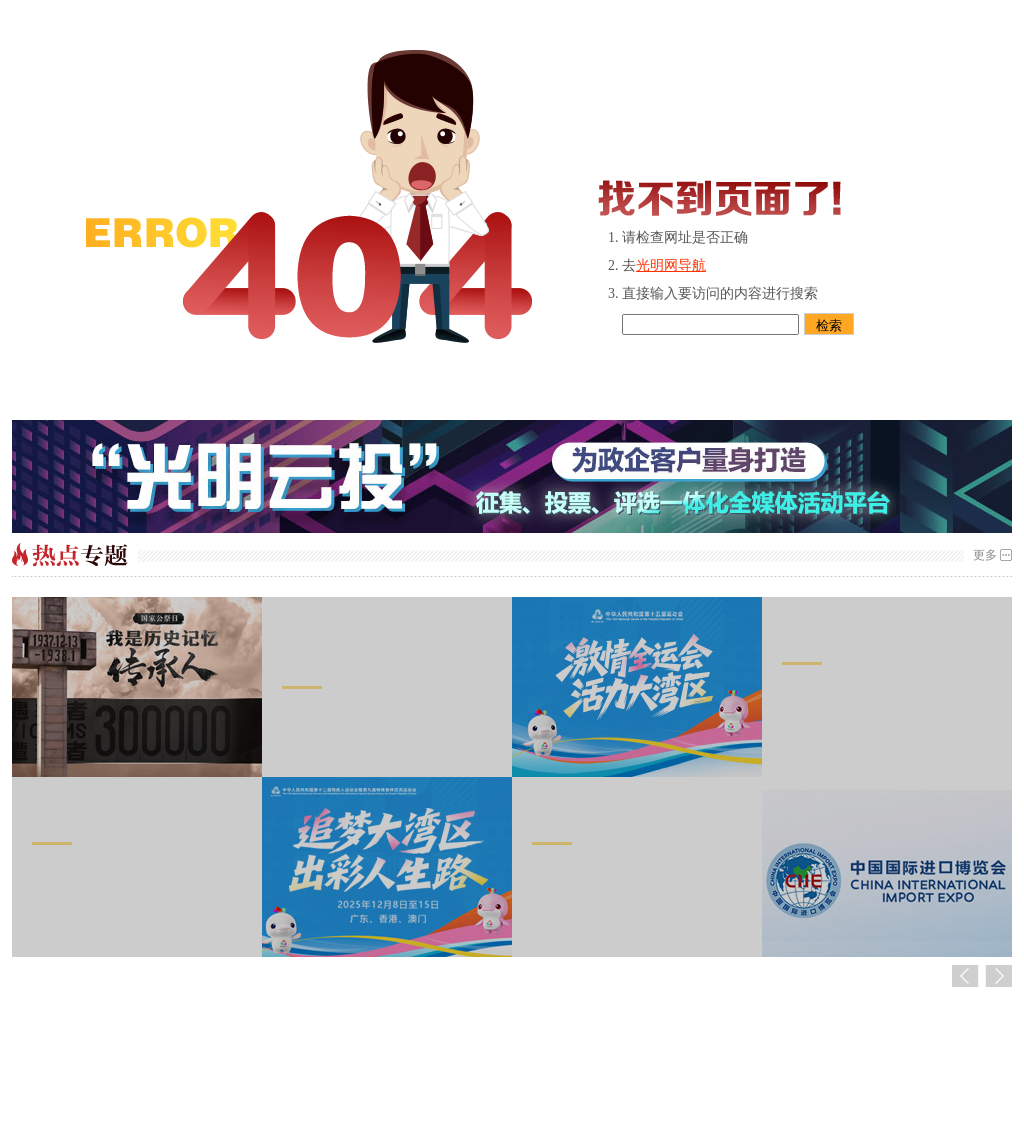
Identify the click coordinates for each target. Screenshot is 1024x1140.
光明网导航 (671, 265)
